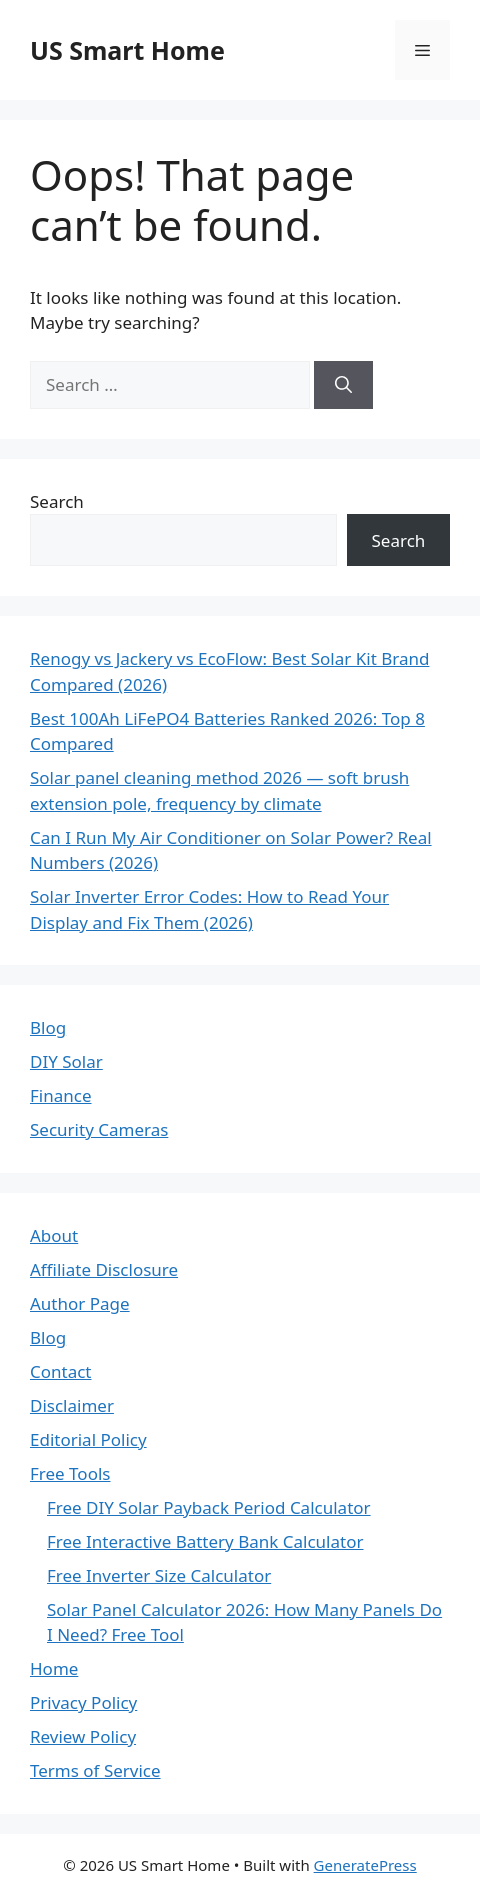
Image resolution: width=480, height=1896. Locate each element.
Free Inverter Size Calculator (159, 1575)
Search (57, 501)
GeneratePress (365, 1865)
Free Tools (70, 1473)
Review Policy (83, 1736)
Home (54, 1668)
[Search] (343, 385)
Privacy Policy (83, 1702)
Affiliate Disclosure (104, 1269)
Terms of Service (95, 1770)
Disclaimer (72, 1405)
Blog (48, 1027)
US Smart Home (127, 50)
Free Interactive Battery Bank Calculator (205, 1541)
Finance (61, 1095)
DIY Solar (66, 1061)
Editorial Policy (88, 1439)
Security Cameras (99, 1129)
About (54, 1235)
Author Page (80, 1303)
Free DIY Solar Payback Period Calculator (209, 1507)
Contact (61, 1371)
